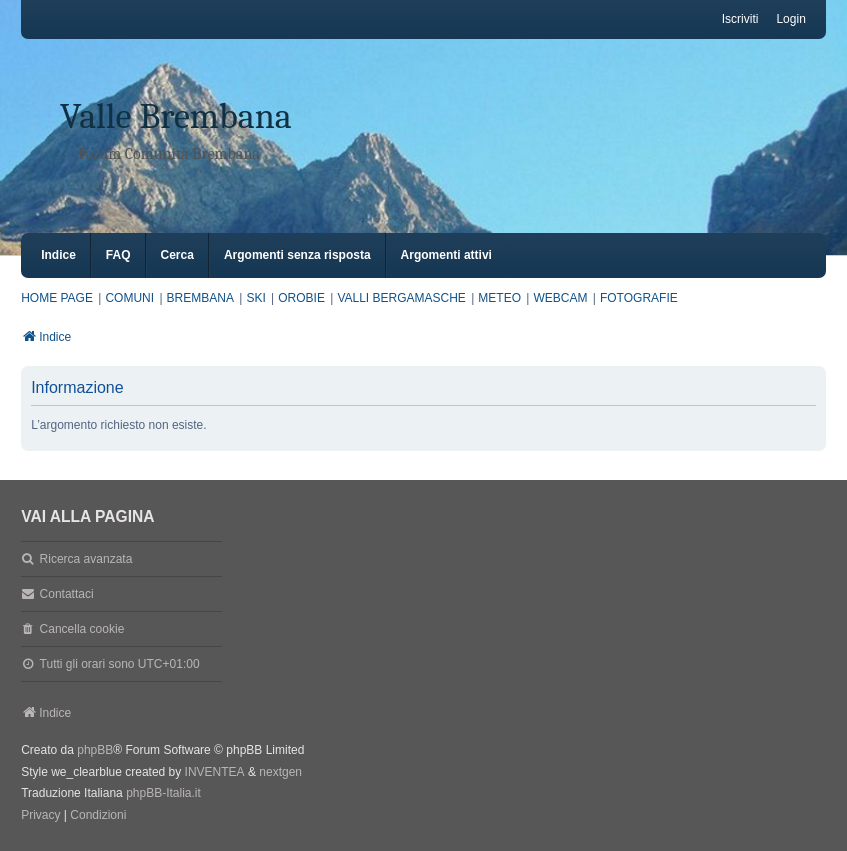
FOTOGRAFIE (639, 298)
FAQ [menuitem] (118, 255)
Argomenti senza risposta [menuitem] (297, 255)
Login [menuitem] (790, 19)
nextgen (280, 772)
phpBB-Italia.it (163, 793)
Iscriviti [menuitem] (740, 19)
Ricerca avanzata (86, 559)
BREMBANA (200, 298)
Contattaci (67, 594)
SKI (255, 298)
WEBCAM (560, 298)
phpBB (95, 750)
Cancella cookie (82, 629)
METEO (499, 298)
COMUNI (129, 298)
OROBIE (301, 298)
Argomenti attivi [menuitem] (446, 255)
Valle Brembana (176, 116)
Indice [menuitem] (58, 255)
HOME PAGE (57, 298)
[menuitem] (40, 816)
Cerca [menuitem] (177, 255)
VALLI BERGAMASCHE (401, 298)
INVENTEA (215, 772)
